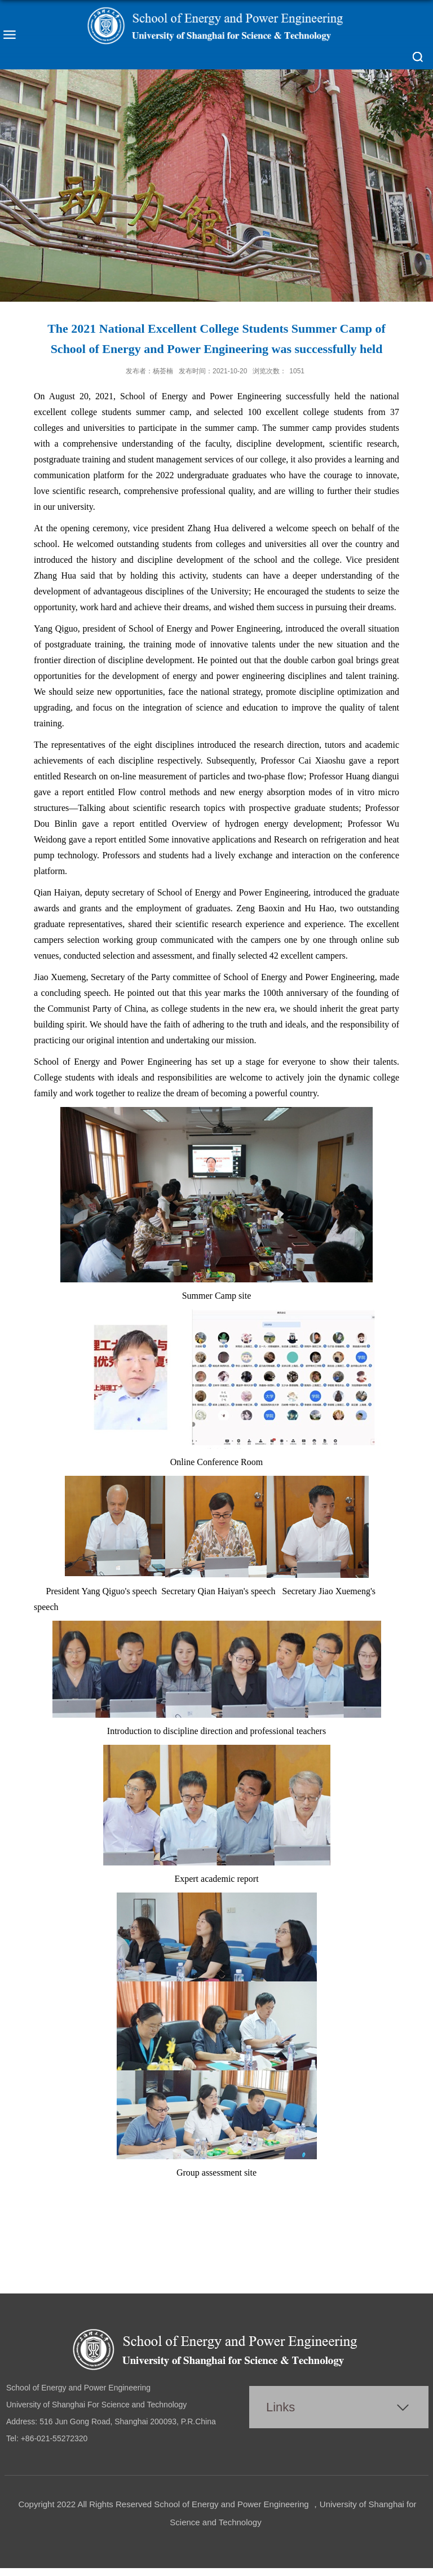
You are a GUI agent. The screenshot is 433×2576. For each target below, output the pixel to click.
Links (280, 2407)
